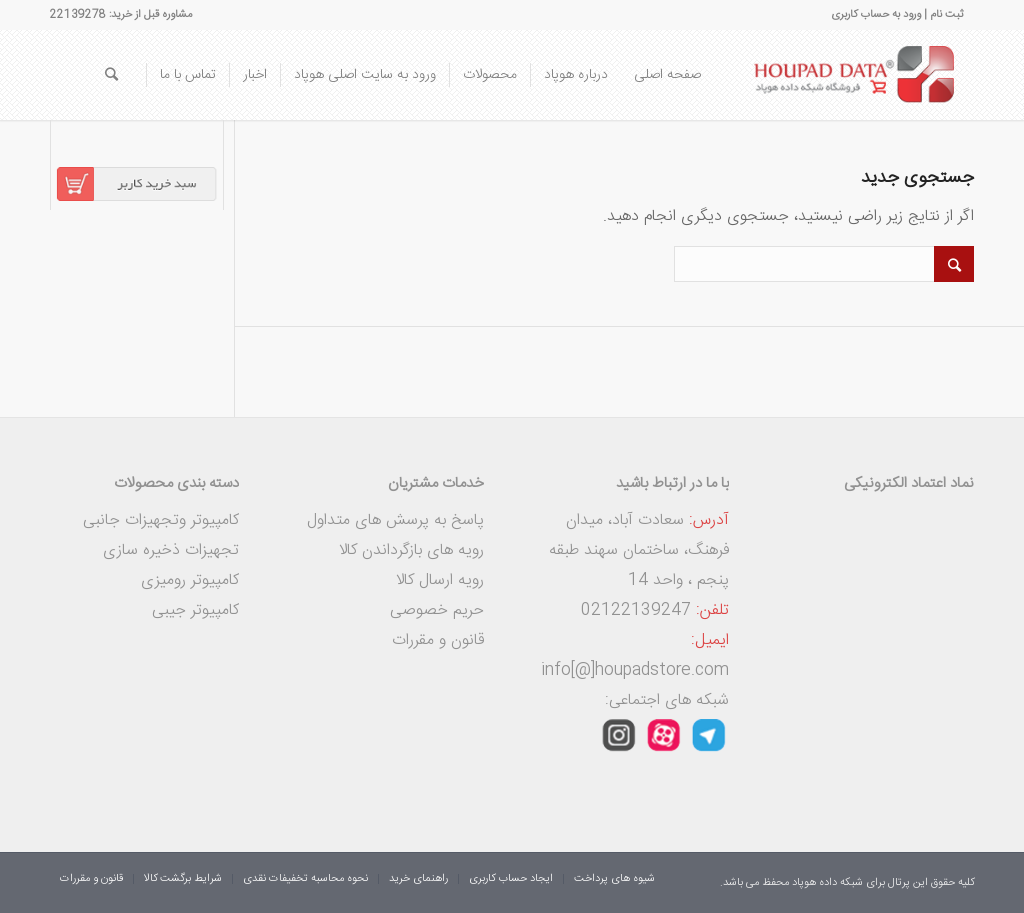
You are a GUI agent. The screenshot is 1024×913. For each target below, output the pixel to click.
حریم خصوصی (437, 610)
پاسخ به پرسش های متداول (395, 520)
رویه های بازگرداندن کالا (411, 550)
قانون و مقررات (438, 640)
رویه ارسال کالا (440, 580)
